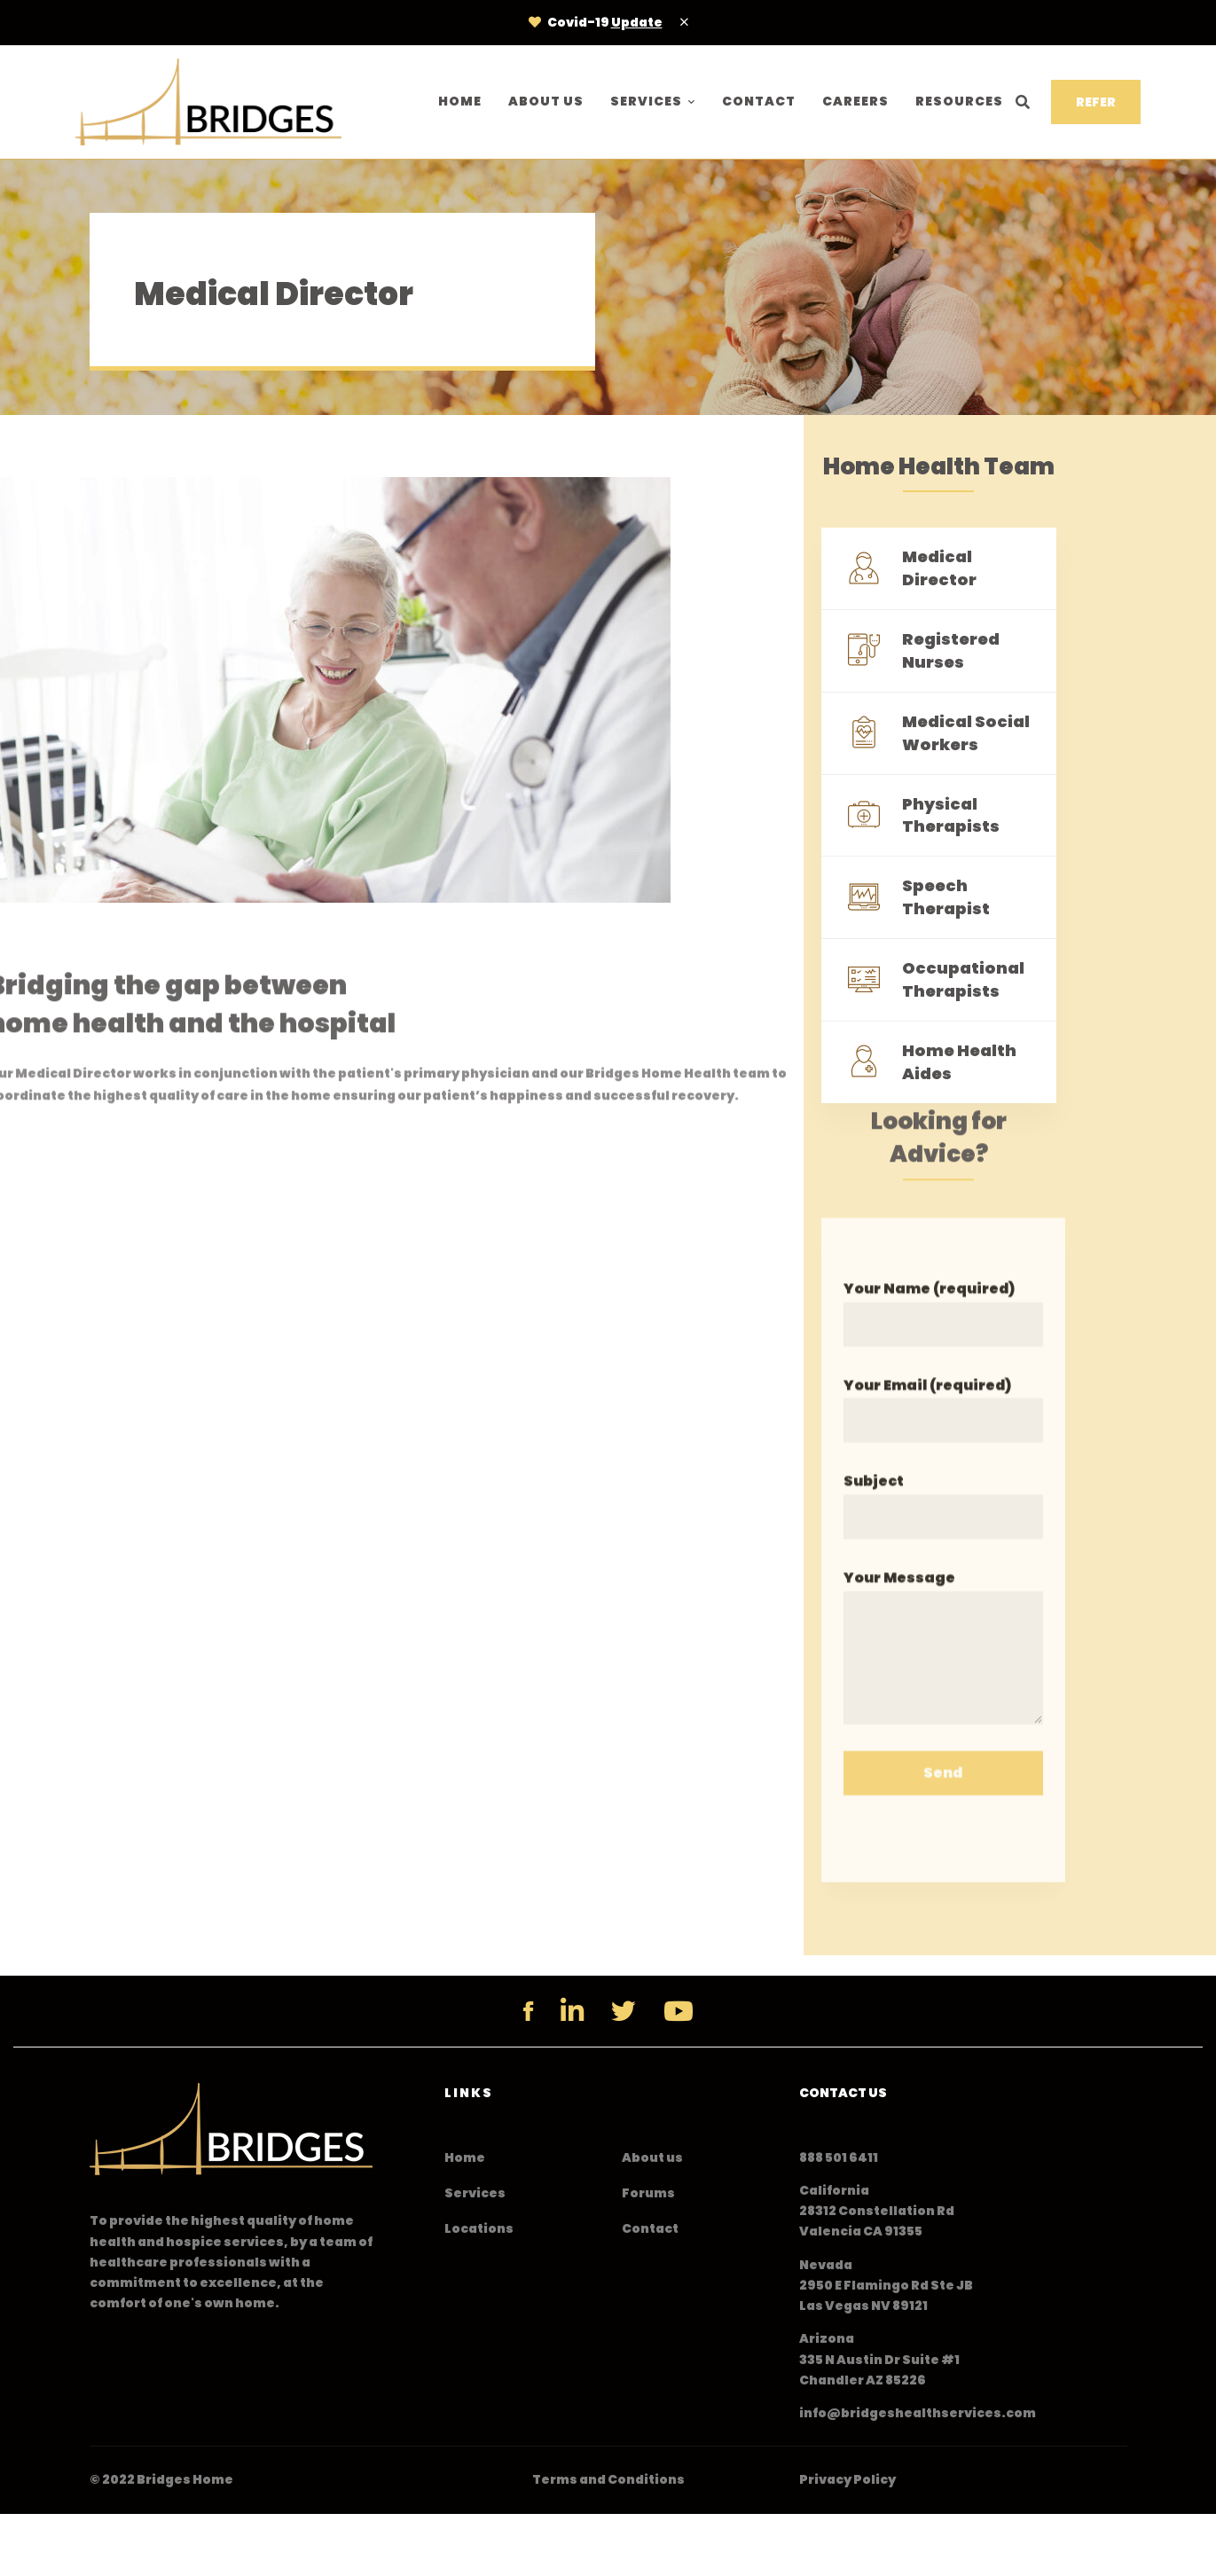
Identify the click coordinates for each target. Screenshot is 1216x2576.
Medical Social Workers (966, 733)
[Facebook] (528, 2011)
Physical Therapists (951, 815)
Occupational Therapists (963, 980)
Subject (943, 1522)
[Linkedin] (572, 2011)
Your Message (943, 1663)
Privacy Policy (847, 2479)
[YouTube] (678, 2011)
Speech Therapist (946, 897)
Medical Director (939, 568)
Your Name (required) (943, 1329)
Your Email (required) (943, 1425)
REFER (1096, 102)
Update (637, 22)
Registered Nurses (951, 651)
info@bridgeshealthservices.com (917, 2413)
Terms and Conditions (608, 2479)
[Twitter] (623, 2011)
